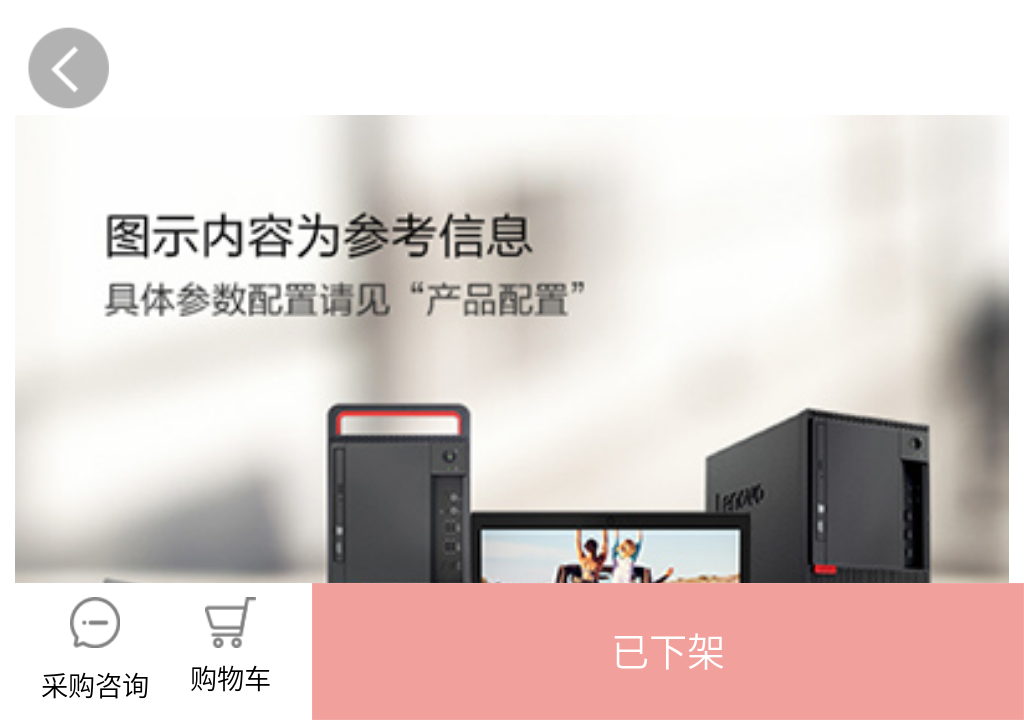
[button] (668, 651)
